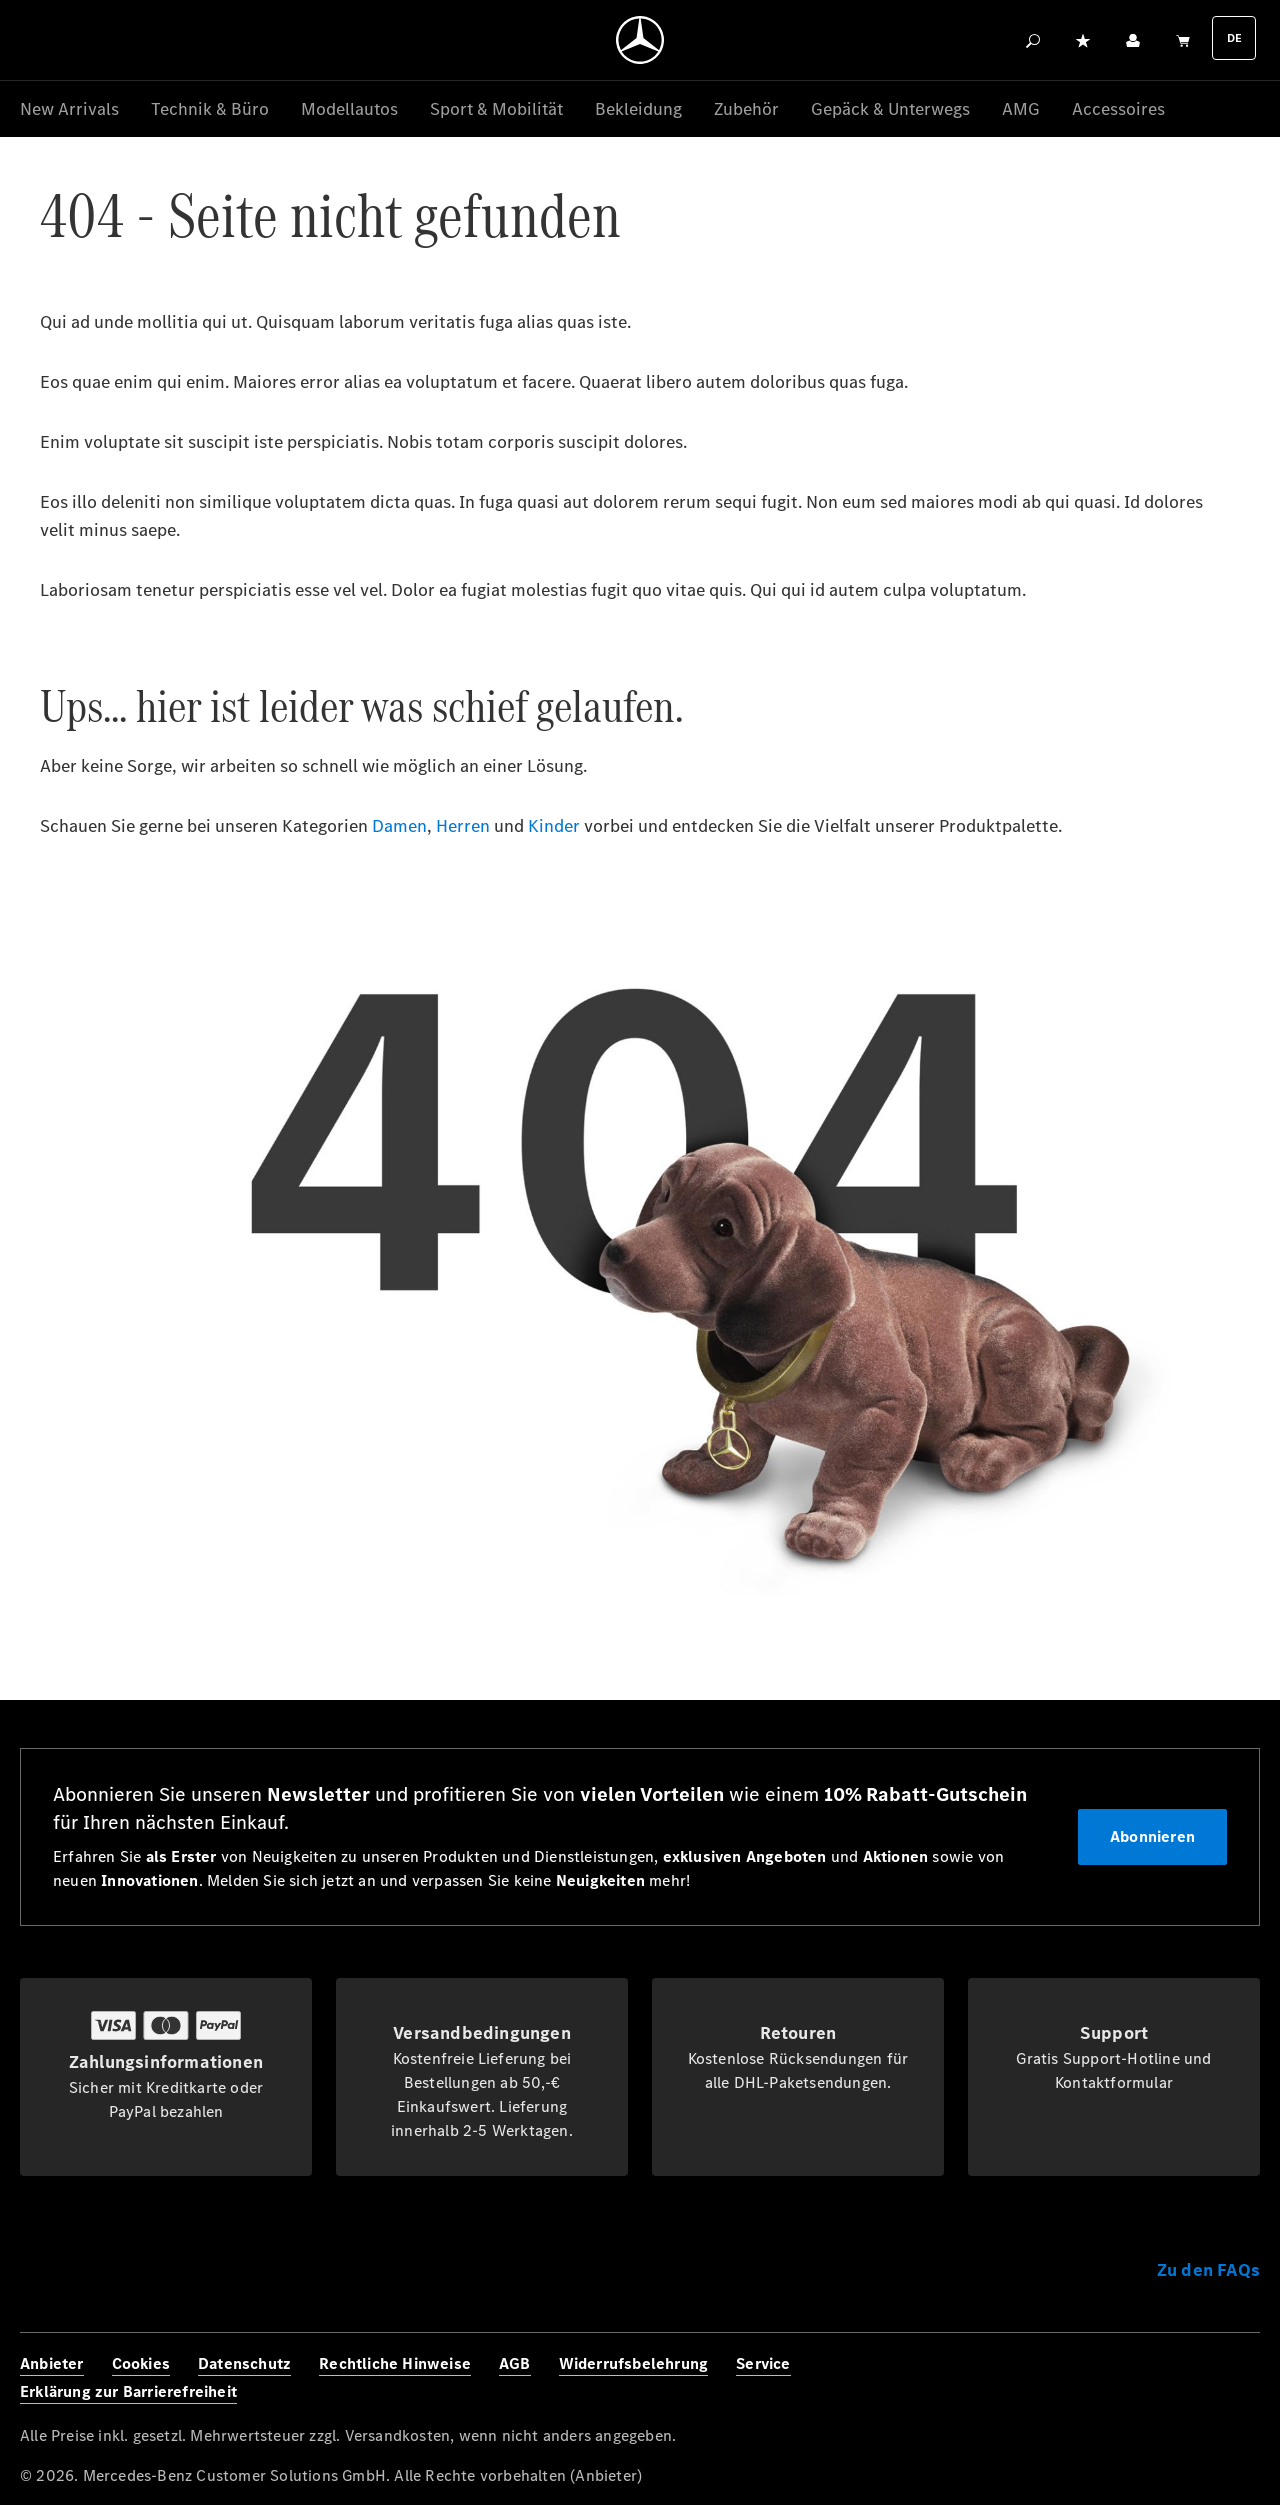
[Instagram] (1150, 2379)
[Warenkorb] (1183, 40)
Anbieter (52, 2363)
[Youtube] (1238, 2379)
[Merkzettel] (1083, 40)
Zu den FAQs (1208, 2270)
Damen (399, 827)
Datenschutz (244, 2363)
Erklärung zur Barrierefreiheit (128, 2391)
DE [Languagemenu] (1234, 38)
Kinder (554, 827)
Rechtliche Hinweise (395, 2363)
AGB (515, 2363)
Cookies (141, 2363)
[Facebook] (1106, 2379)
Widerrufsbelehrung (634, 2363)
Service (763, 2363)
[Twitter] (1194, 2379)
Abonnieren (1152, 1836)
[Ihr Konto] (1133, 40)
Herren (463, 827)
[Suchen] (1033, 40)
